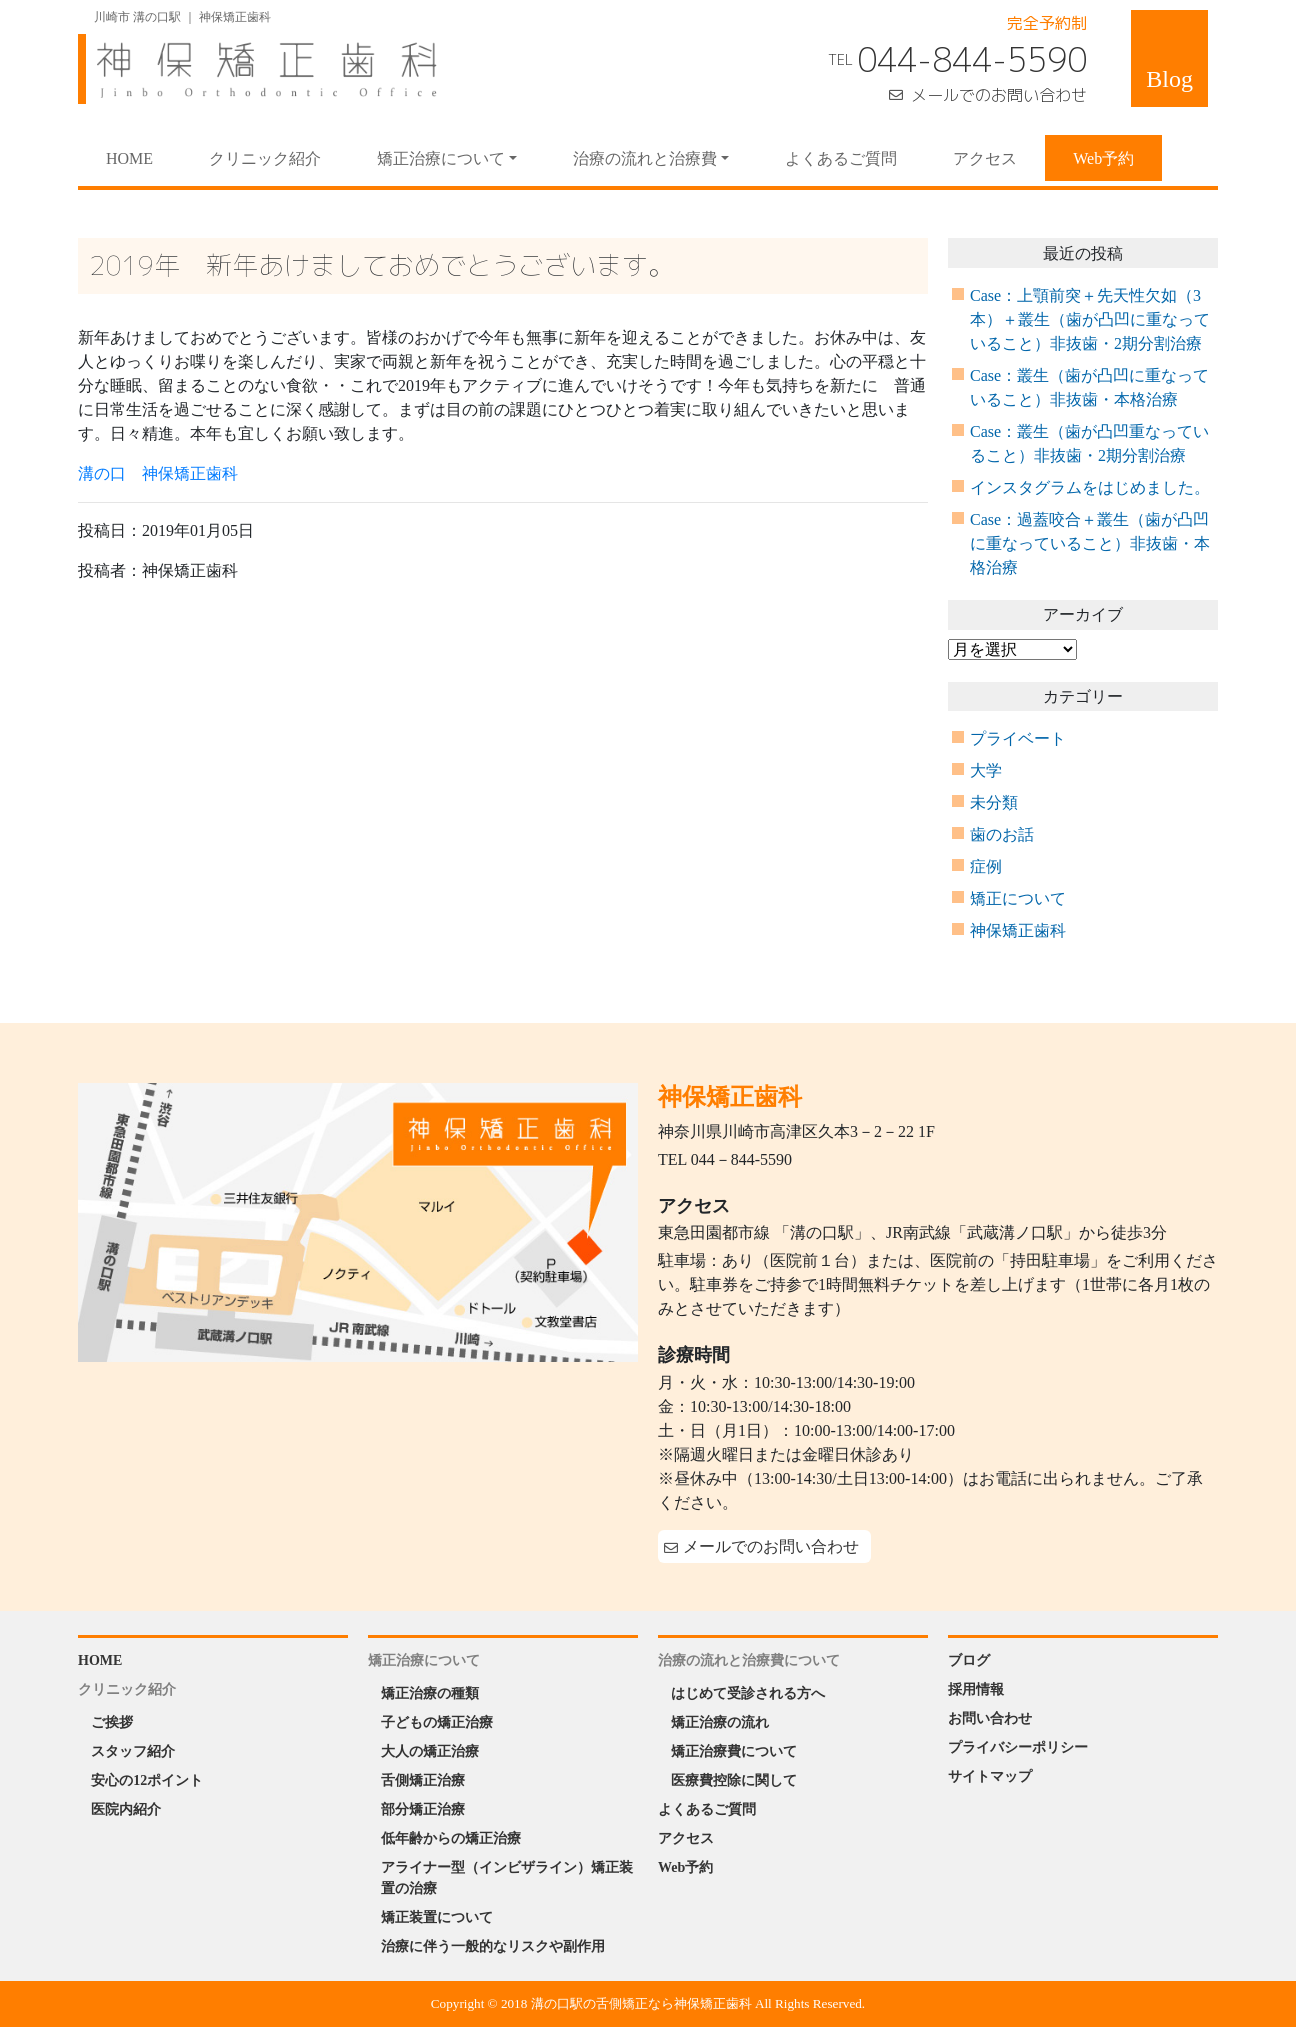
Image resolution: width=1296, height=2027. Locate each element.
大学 (986, 770)
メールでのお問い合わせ (999, 95)
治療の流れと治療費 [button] (645, 158)
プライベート (1018, 738)
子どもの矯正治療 (437, 1722)
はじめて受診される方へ (748, 1693)
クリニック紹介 (265, 158)
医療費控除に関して (734, 1780)
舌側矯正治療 (423, 1780)
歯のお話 (1002, 834)
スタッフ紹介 (133, 1751)
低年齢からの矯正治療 (451, 1838)
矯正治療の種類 (430, 1693)
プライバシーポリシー (1018, 1747)
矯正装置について (437, 1917)
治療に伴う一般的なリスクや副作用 (493, 1946)
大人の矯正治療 (430, 1751)
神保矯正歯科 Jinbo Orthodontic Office (258, 69)
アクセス (985, 158)
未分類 (994, 802)
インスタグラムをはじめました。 (1090, 487)
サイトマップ (990, 1776)
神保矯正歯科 (1018, 930)
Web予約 (1103, 158)
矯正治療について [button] (441, 158)
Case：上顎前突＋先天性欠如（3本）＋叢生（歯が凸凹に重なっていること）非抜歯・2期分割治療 (1090, 319)
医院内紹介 (126, 1809)
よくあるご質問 (841, 158)
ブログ (969, 1660)
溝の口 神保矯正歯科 (158, 473)
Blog (1169, 79)
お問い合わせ (990, 1718)
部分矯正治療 (423, 1809)
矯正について (1018, 898)
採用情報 (976, 1689)
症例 (986, 866)
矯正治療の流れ (720, 1722)
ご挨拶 (112, 1722)
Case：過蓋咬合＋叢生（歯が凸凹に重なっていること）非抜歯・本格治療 (1090, 543)
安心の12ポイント (147, 1780)
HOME (143, 157)
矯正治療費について (734, 1751)
